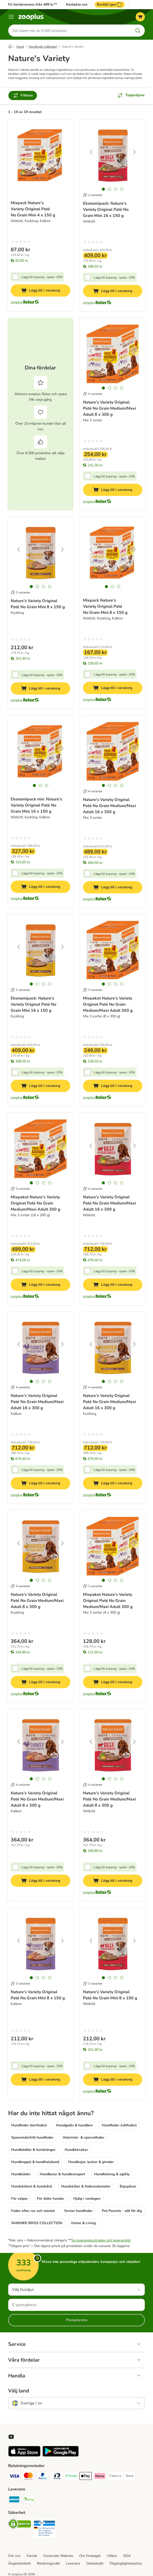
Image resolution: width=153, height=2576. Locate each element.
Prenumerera (76, 2320)
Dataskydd (94, 2563)
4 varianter (92, 394)
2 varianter (92, 195)
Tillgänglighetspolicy (125, 2563)
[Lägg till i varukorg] (40, 290)
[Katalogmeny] (11, 17)
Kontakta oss (77, 4)
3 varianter (20, 592)
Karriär (32, 2555)
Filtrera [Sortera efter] (22, 95)
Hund (20, 47)
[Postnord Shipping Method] (14, 2500)
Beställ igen (110, 5)
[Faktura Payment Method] (115, 2476)
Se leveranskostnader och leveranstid (100, 2240)
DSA (127, 2555)
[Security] (19, 2525)
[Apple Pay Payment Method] (85, 2477)
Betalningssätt (48, 2563)
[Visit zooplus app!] (24, 2455)
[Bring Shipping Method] (28, 2500)
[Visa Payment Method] (14, 2477)
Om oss (14, 2555)
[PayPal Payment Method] (43, 2477)
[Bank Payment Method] (130, 2476)
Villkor (112, 2555)
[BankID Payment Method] (57, 2477)
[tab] (103, 189)
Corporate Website (58, 2555)
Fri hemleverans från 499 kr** (32, 4)
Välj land (18, 2391)
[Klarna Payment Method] (100, 2477)
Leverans (73, 2563)
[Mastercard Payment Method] (28, 2477)
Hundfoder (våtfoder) (43, 47)
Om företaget (90, 2555)
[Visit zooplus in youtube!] (11, 2437)
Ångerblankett (19, 2563)
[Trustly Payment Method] (71, 2477)
